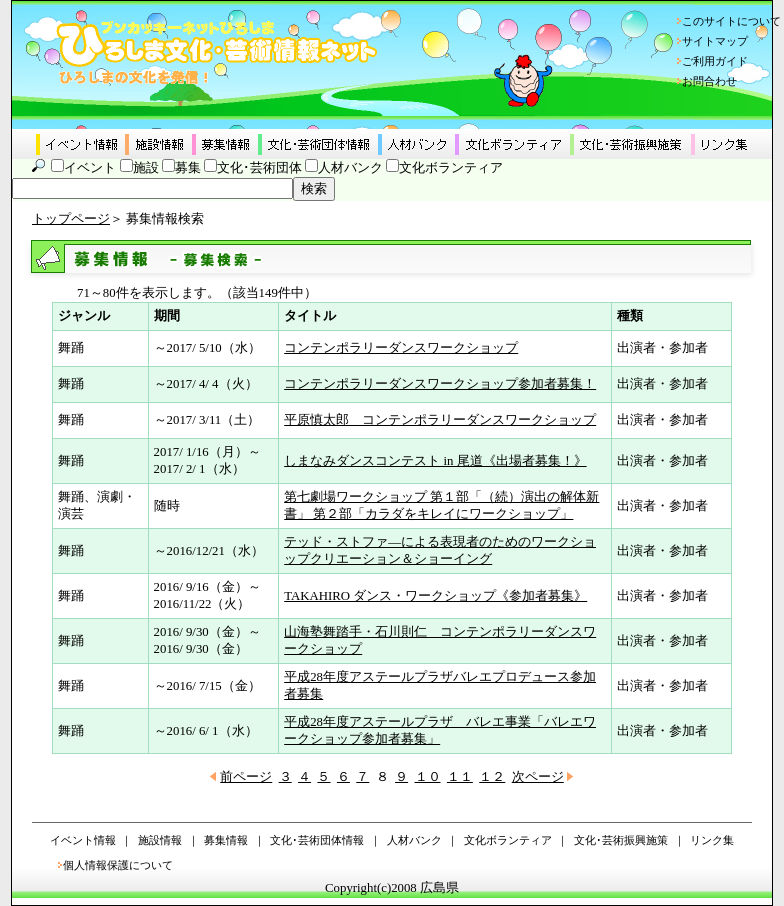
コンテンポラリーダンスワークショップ (401, 348)
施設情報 (160, 840)
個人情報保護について (118, 865)
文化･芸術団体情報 (317, 840)
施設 (146, 168)
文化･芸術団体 (259, 168)
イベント (90, 168)
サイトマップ (715, 41)
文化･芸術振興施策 (621, 840)
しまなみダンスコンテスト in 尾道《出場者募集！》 (435, 461)
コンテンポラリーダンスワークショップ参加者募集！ (440, 384)
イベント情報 (83, 840)
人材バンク (350, 168)
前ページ (246, 777)
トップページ (71, 219)
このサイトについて (731, 21)
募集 (188, 168)
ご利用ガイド (715, 61)
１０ (428, 777)
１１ (460, 777)
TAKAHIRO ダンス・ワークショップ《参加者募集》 (435, 596)
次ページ (538, 777)
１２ (492, 777)
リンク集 (712, 840)
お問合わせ (709, 81)
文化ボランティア (451, 168)
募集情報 (226, 840)
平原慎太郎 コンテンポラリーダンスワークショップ (440, 420)
